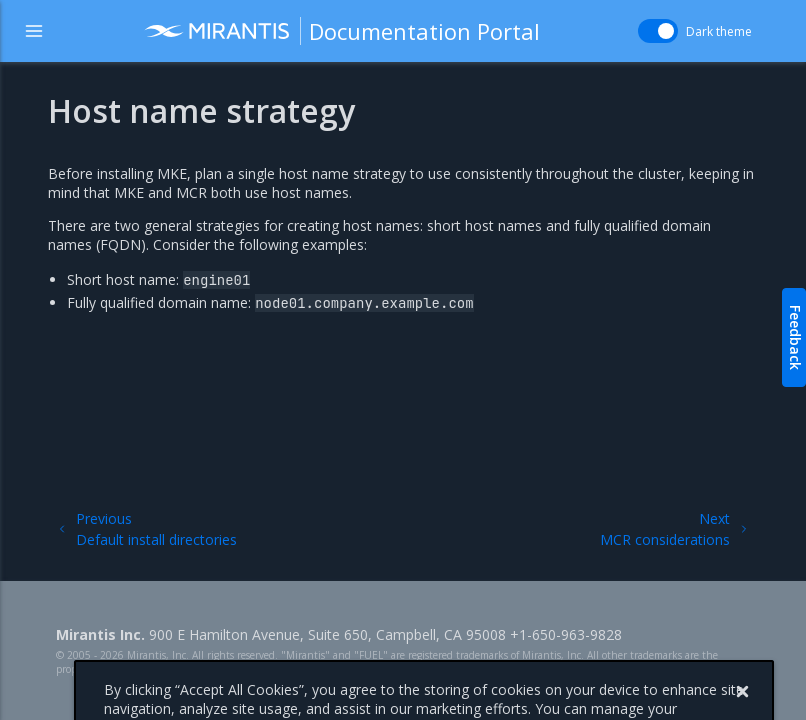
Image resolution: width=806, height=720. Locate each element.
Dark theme (719, 31)
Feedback (795, 337)
